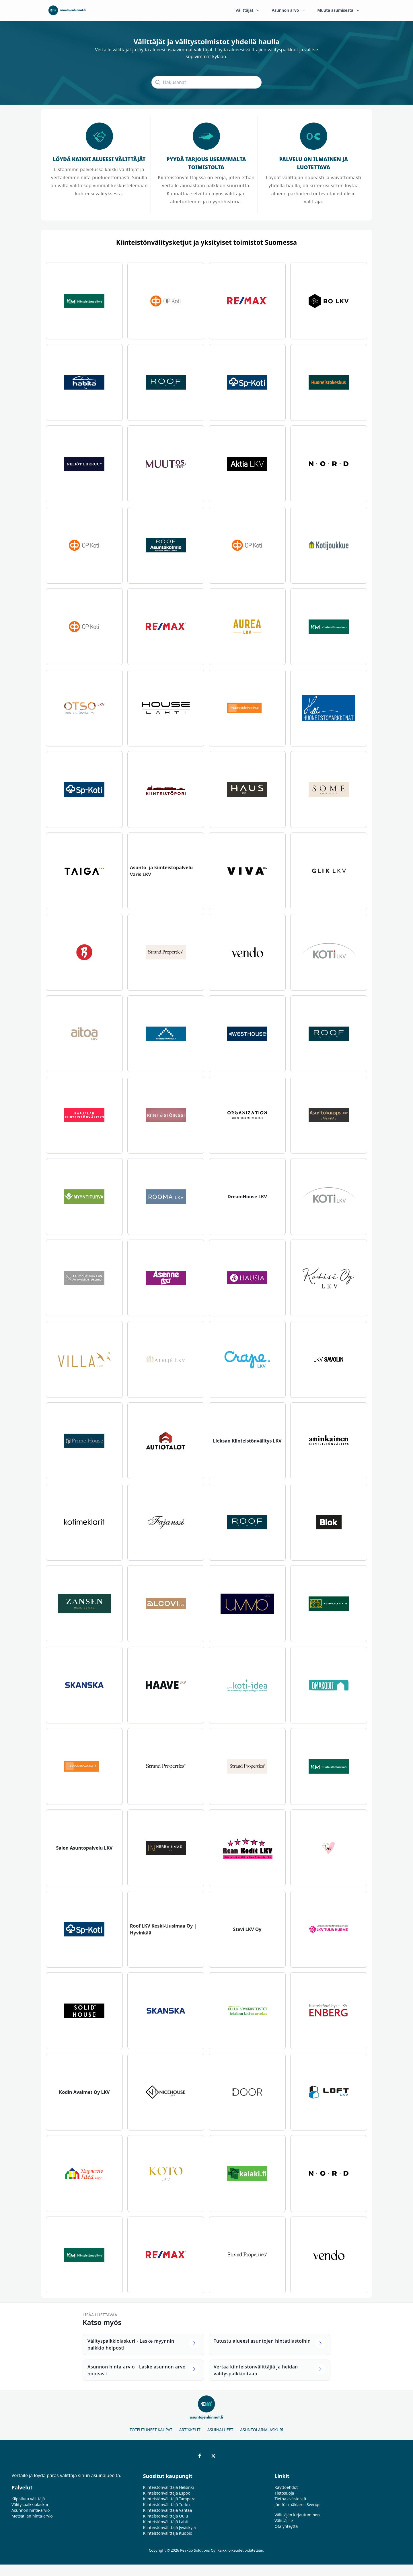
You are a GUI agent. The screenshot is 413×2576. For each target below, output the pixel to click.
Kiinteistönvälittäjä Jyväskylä (169, 2527)
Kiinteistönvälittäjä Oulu (165, 2516)
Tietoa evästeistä (290, 2498)
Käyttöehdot (286, 2487)
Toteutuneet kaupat (151, 2429)
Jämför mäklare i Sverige (297, 2504)
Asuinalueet (220, 2429)
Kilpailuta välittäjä (28, 2498)
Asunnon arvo (289, 10)
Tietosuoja (284, 2493)
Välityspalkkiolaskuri (30, 2504)
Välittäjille (283, 2520)
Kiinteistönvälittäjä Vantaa (167, 2510)
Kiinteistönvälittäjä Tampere (169, 2498)
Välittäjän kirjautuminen (297, 2515)
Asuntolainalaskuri (261, 2429)
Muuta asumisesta (338, 10)
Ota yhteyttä (286, 2526)
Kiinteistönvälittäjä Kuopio (167, 2533)
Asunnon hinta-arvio (30, 2510)
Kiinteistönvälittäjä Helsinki (168, 2487)
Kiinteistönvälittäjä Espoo (166, 2493)
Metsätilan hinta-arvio (32, 2516)
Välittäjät (247, 10)
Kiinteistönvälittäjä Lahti (165, 2521)
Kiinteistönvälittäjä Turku (166, 2504)
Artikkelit (189, 2429)
